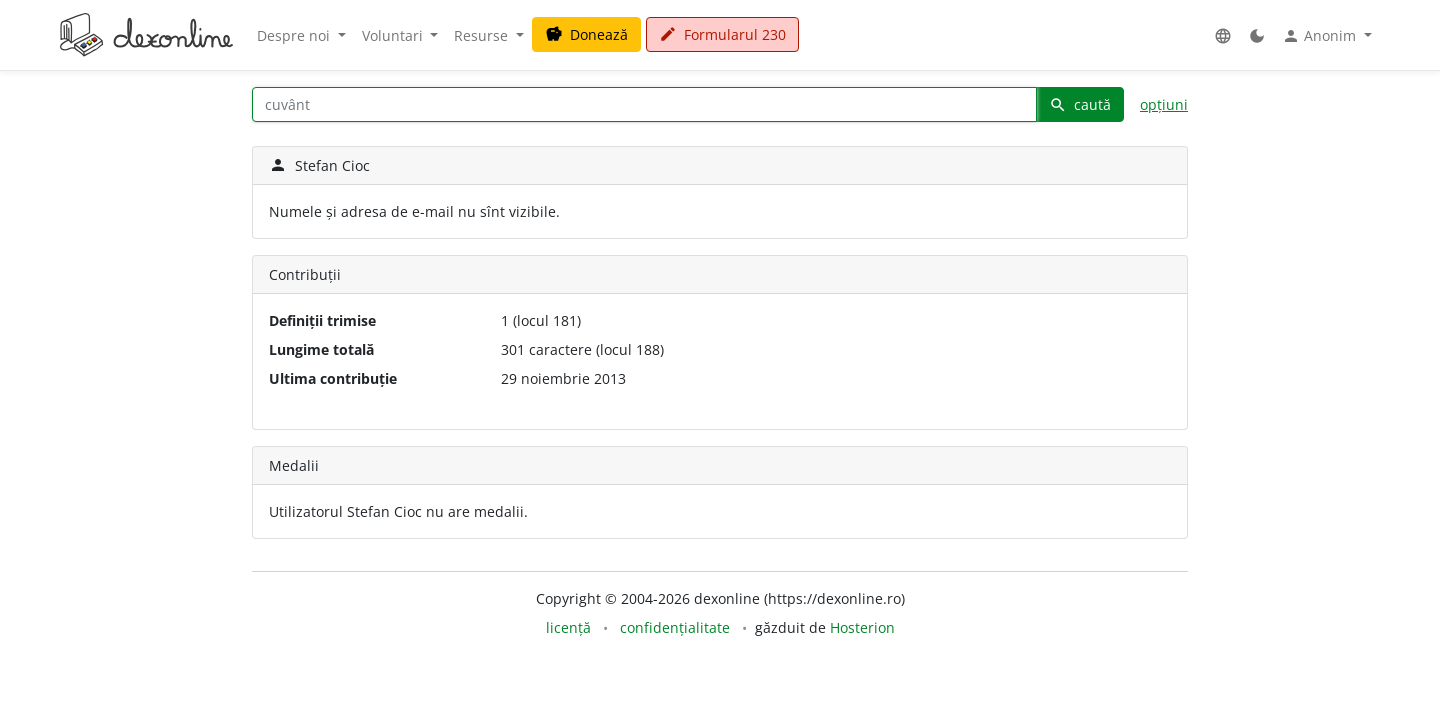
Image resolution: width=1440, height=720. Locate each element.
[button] (1223, 35)
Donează (586, 34)
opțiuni (1164, 104)
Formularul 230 (722, 34)
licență (568, 627)
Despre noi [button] (295, 35)
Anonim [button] (1321, 36)
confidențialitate (675, 627)
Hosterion (862, 627)
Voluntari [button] (394, 35)
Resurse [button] (483, 35)
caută (1080, 104)
